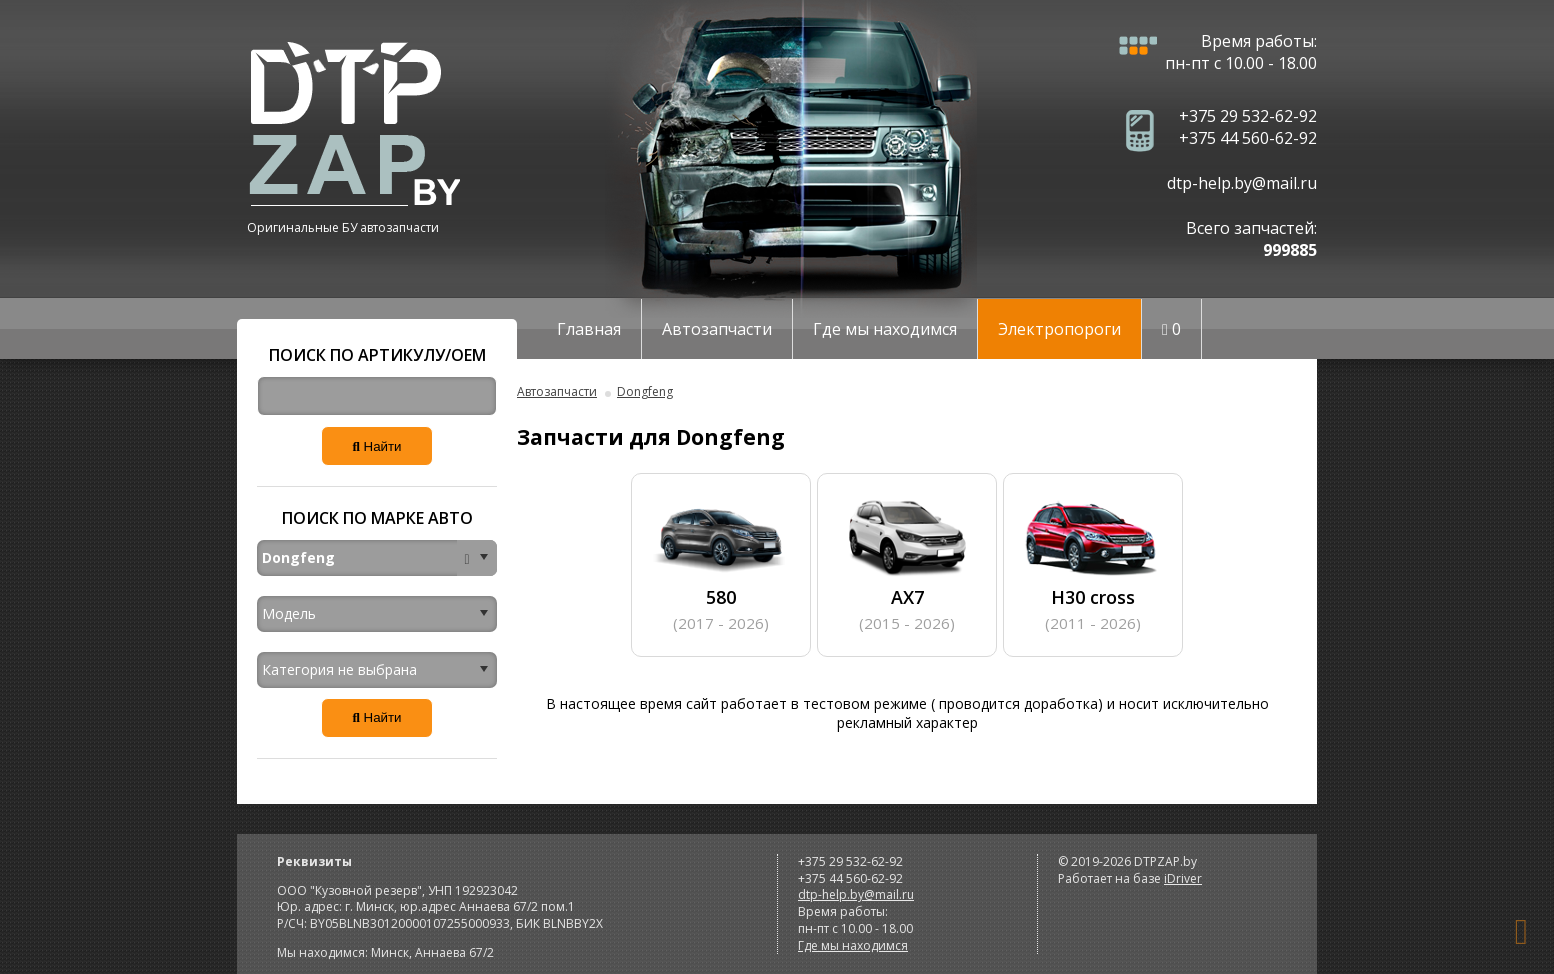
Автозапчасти (717, 329)
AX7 (907, 563)
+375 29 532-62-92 (1248, 116)
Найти (376, 446)
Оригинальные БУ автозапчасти (343, 227)
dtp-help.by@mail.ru (1242, 183)
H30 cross (1093, 563)
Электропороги (1059, 329)
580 (721, 563)
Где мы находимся (885, 329)
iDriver (1183, 878)
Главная (589, 329)
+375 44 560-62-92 (1248, 138)
